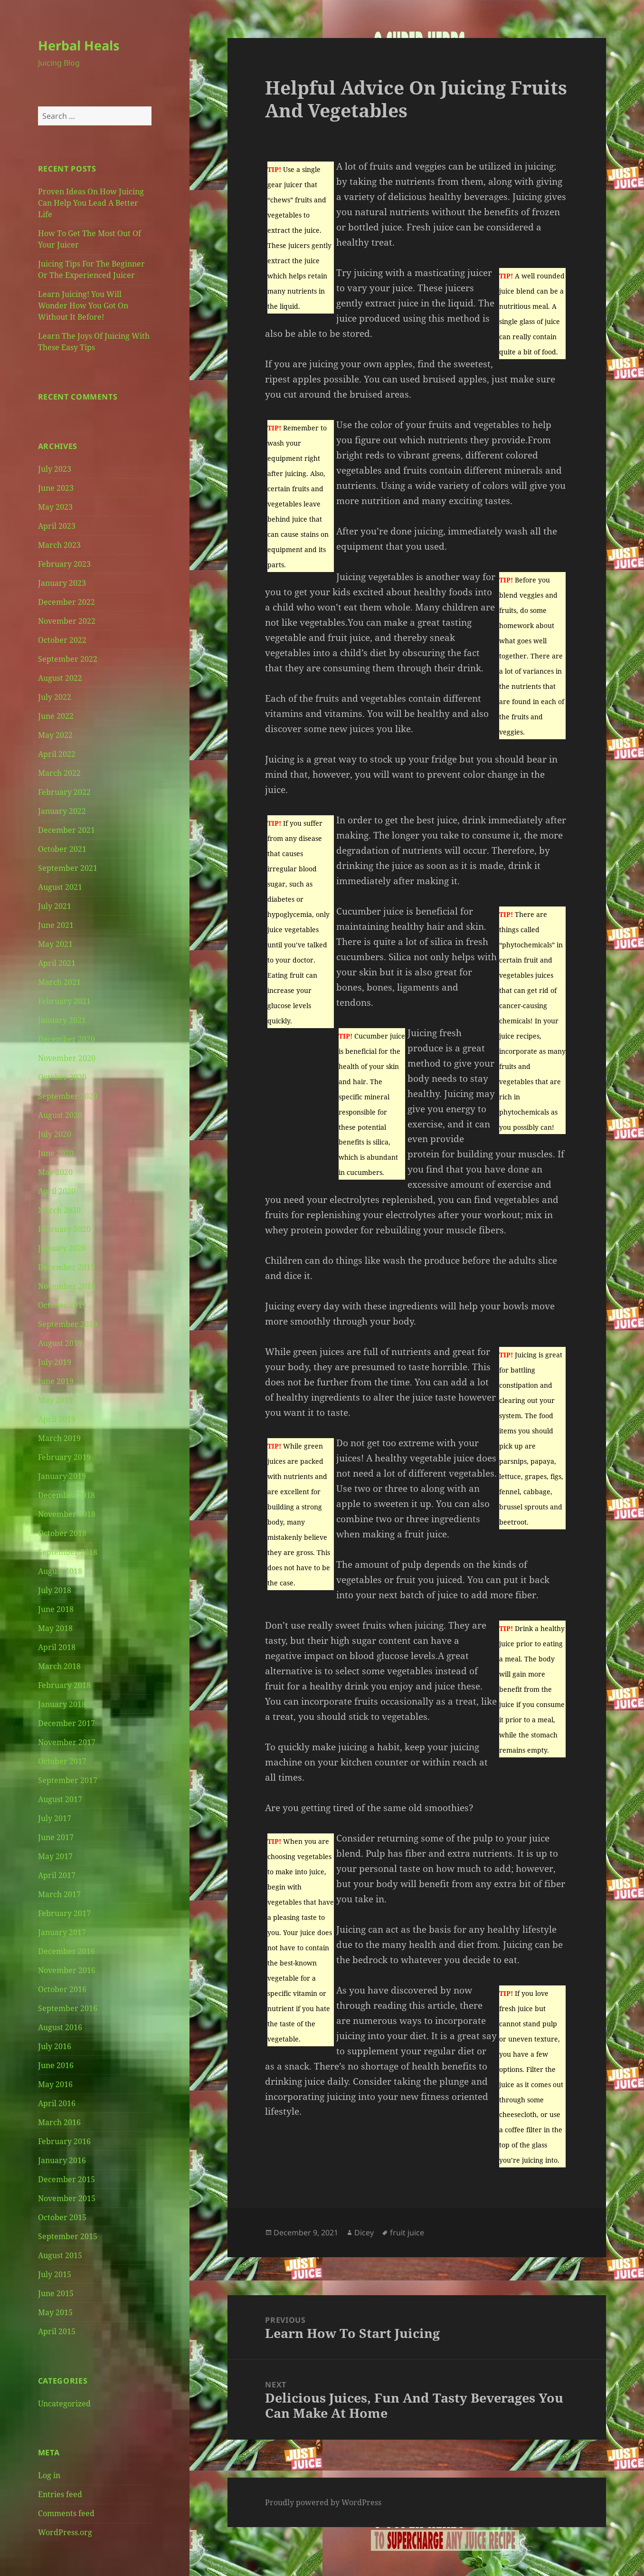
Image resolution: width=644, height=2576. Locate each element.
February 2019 (64, 1457)
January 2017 (62, 1932)
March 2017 (59, 1894)
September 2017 (67, 1780)
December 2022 (66, 602)
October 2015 (62, 2217)
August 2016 (60, 2027)
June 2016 (56, 2065)
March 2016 (59, 2122)
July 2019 (54, 1362)
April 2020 (57, 1191)
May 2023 (55, 507)
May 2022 (55, 735)
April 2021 (57, 963)
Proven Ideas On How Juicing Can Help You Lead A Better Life (91, 202)
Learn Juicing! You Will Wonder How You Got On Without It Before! (83, 305)
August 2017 (60, 1799)
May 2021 (55, 944)
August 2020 (60, 1115)
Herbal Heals (78, 45)
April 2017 (57, 1875)
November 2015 (66, 2198)
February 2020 (64, 1229)
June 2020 (56, 1153)
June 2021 (56, 925)
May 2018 (55, 1628)
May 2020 (55, 1172)
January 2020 (62, 1248)
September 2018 (67, 1552)
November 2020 (66, 1058)
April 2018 (57, 1647)
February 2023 (64, 564)
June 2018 (56, 1609)
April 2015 (57, 2331)
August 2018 (60, 1571)
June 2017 (56, 1837)
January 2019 (62, 1476)
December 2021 (66, 830)
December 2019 (66, 1267)
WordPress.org (65, 2532)
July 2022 (54, 697)
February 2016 (64, 2141)
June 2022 (56, 716)
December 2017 (66, 1723)
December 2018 (66, 1495)
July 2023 (54, 469)
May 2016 (55, 2084)
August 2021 (60, 887)
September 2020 (67, 1096)
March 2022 (59, 773)
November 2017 (66, 1742)
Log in (49, 2475)
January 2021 (62, 1020)
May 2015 (55, 2312)
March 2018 (59, 1666)
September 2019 (67, 1324)
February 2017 (64, 1913)
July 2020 (54, 1134)
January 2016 (62, 2160)
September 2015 (67, 2236)
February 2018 (64, 1685)
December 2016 (66, 1951)
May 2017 (55, 1856)
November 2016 (66, 1970)
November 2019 (66, 1286)
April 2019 (57, 1419)
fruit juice (407, 2232)
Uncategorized (64, 2403)
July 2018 (54, 1590)
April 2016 (57, 2103)
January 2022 (62, 811)
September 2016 (67, 2008)
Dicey (364, 2232)
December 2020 (66, 1039)
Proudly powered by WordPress (323, 2502)
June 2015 (56, 2293)
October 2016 (62, 1989)
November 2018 (66, 1514)
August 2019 (60, 1343)
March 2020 (59, 1210)
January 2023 (62, 583)
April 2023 (57, 526)
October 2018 (62, 1533)
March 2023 (59, 545)
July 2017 (54, 1818)
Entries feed (60, 2494)
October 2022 (62, 640)
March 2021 (59, 982)
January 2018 (62, 1704)
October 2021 (62, 849)
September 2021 (67, 868)
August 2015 (60, 2255)
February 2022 (64, 792)
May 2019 (55, 1400)
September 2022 (67, 659)
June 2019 (56, 1381)
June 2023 (56, 488)
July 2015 (54, 2274)
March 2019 (59, 1438)
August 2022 (60, 678)
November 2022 (66, 621)
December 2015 (66, 2179)
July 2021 (54, 906)
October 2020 (62, 1077)
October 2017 (62, 1761)
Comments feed (66, 2513)
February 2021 (64, 1001)
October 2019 (62, 1305)
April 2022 (57, 754)
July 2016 (54, 2046)
